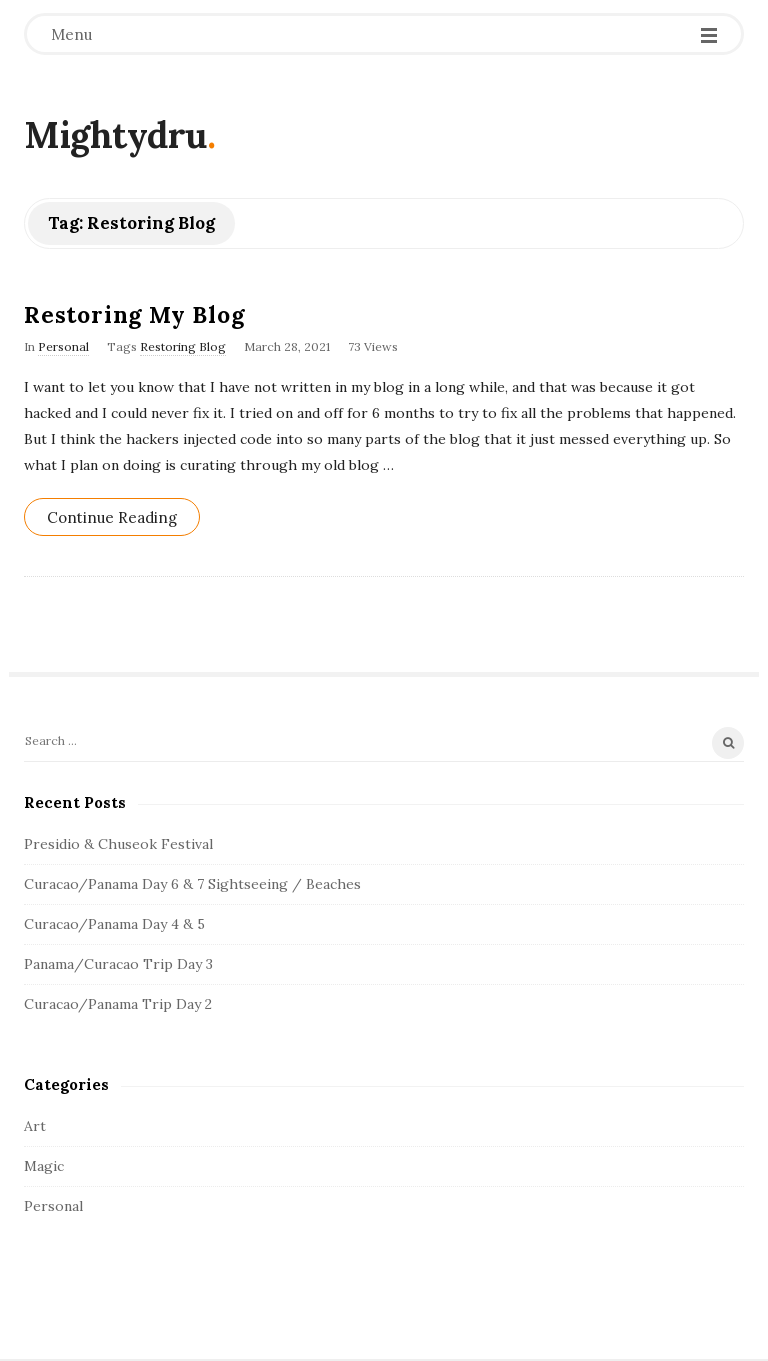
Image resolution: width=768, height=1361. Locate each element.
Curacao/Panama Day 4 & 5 (114, 924)
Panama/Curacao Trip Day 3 (118, 964)
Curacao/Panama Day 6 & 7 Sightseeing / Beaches (192, 884)
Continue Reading (112, 517)
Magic (44, 1166)
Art (35, 1126)
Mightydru (115, 135)
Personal (63, 346)
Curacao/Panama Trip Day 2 (118, 1004)
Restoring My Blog (134, 314)
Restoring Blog (183, 346)
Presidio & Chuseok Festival (118, 844)
